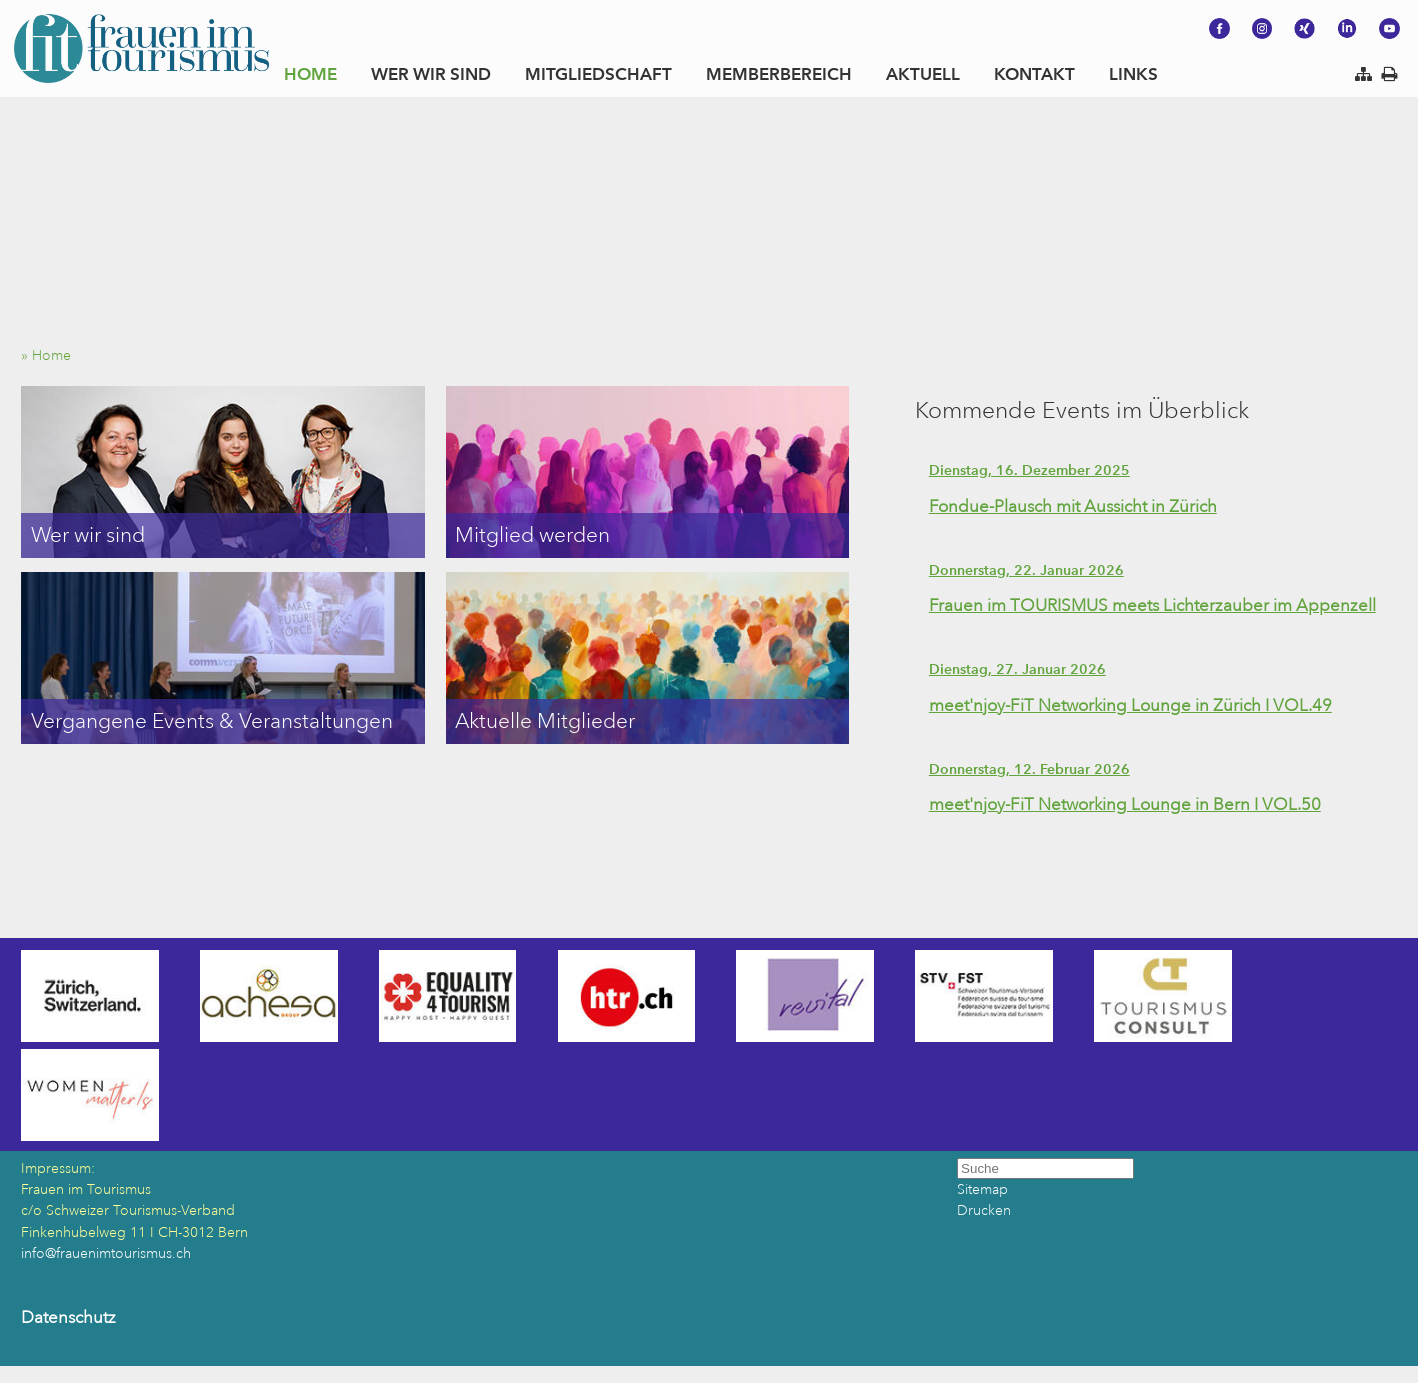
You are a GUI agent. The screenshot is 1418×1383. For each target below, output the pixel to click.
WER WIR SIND (431, 74)
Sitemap (982, 1189)
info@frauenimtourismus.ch (106, 1253)
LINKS (1133, 74)
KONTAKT (1034, 74)
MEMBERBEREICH (779, 74)
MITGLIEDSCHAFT (598, 74)
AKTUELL (923, 74)
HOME (310, 74)
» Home (52, 355)
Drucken (984, 1210)
